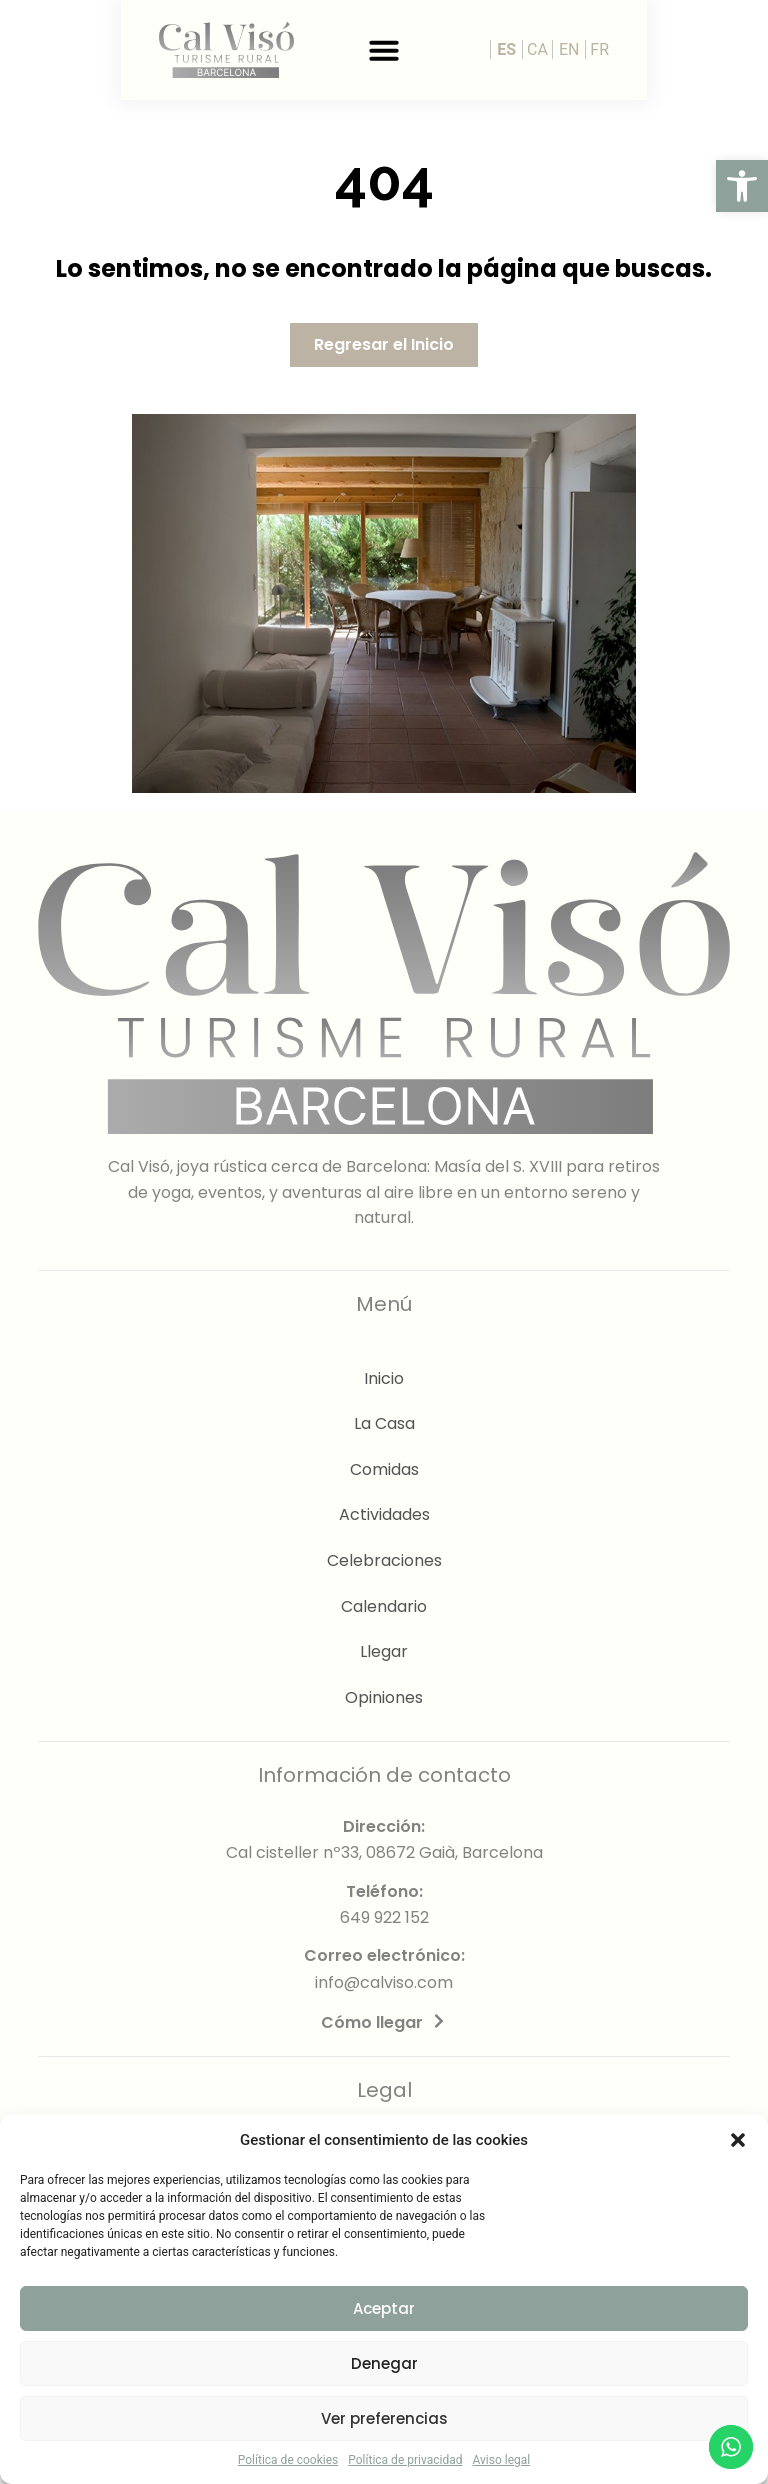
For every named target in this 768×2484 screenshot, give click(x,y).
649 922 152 (384, 1917)
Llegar (384, 1651)
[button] (742, 186)
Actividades (384, 1514)
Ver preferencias (384, 2418)
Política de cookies (288, 2460)
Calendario (384, 1606)
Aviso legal (501, 2460)
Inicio (384, 1378)
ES (627, 49)
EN (689, 49)
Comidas (384, 1469)
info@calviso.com (384, 1982)
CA (658, 49)
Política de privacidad (405, 2460)
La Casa (384, 1423)
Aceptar (384, 2308)
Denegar (384, 2363)
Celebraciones (384, 1560)
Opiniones (384, 1697)
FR (720, 49)
